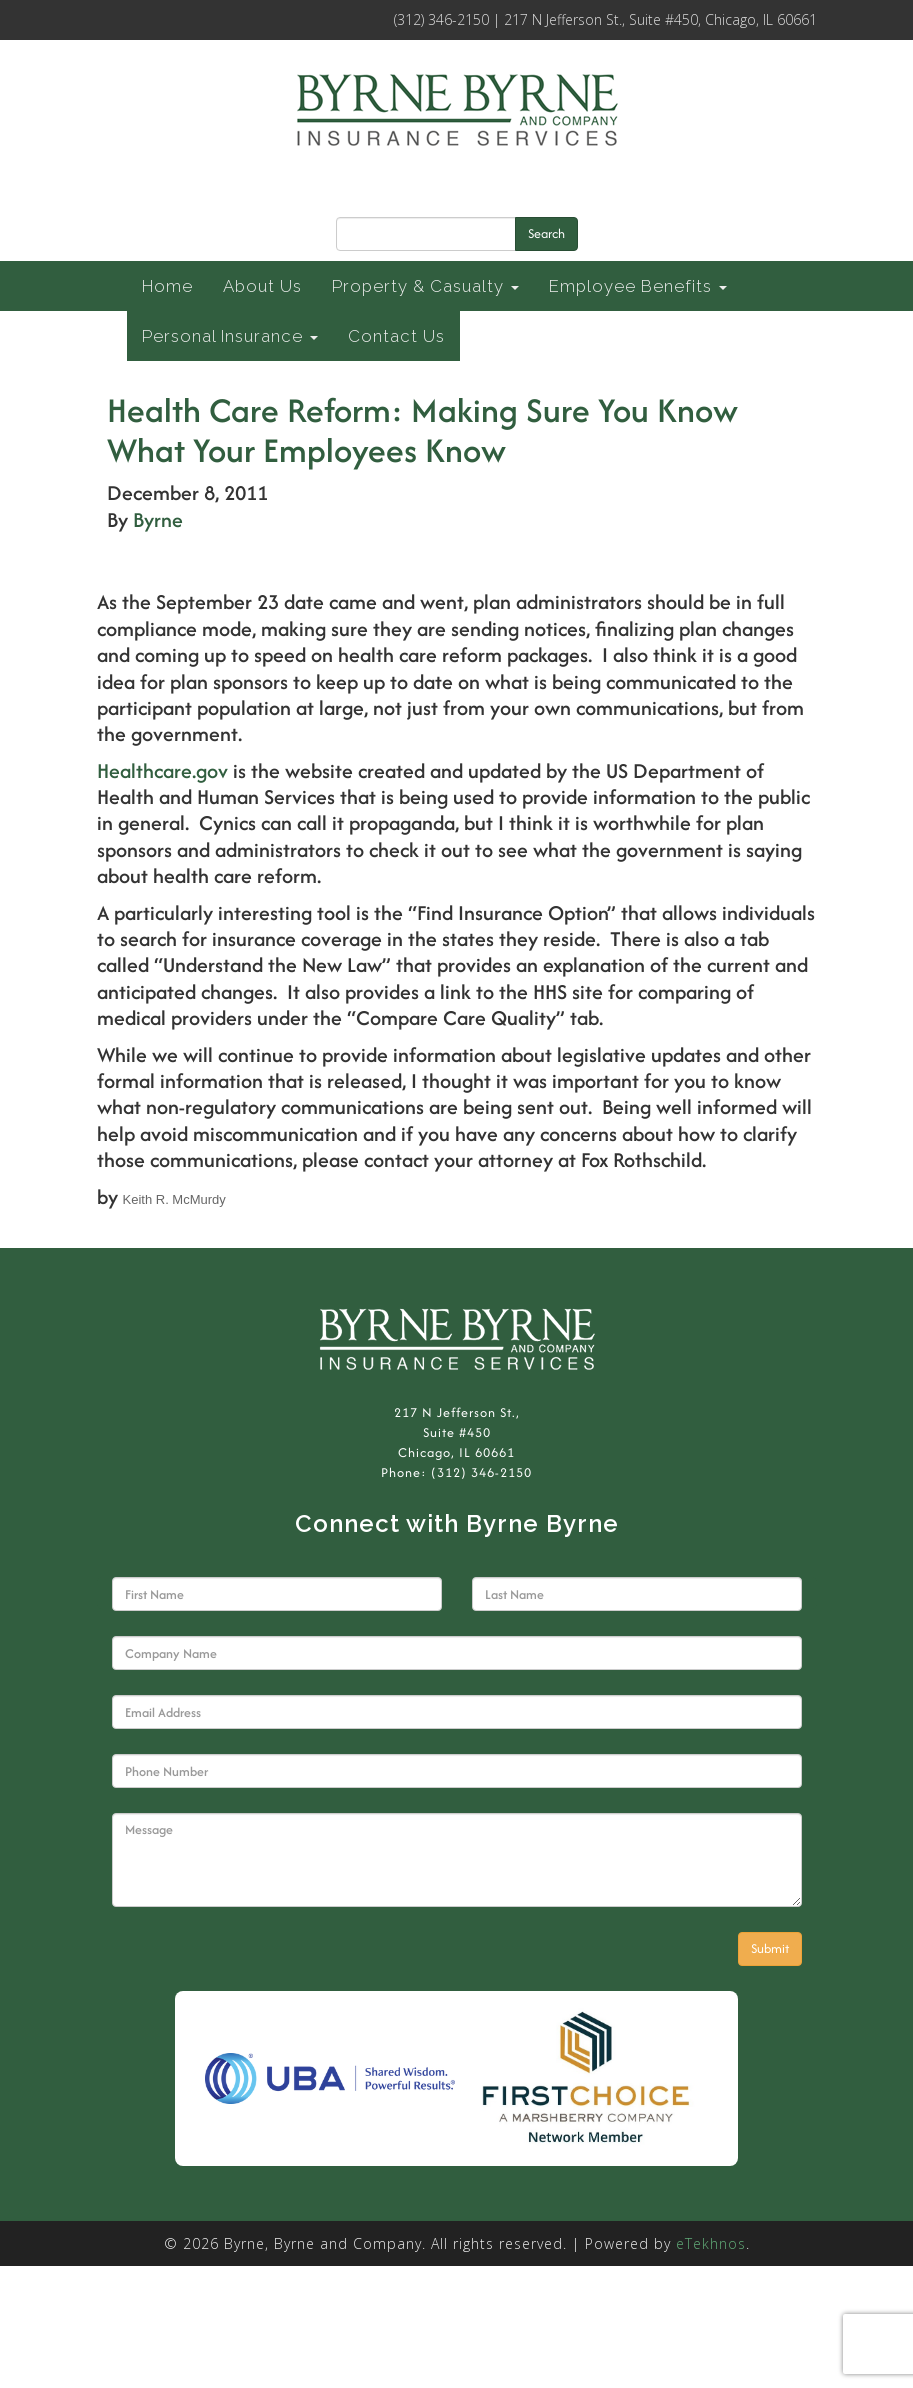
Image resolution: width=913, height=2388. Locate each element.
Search (546, 233)
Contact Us (396, 336)
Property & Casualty (425, 286)
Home (167, 286)
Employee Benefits (638, 286)
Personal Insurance (230, 336)
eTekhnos (711, 2243)
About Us (262, 286)
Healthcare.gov (165, 770)
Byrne (158, 519)
